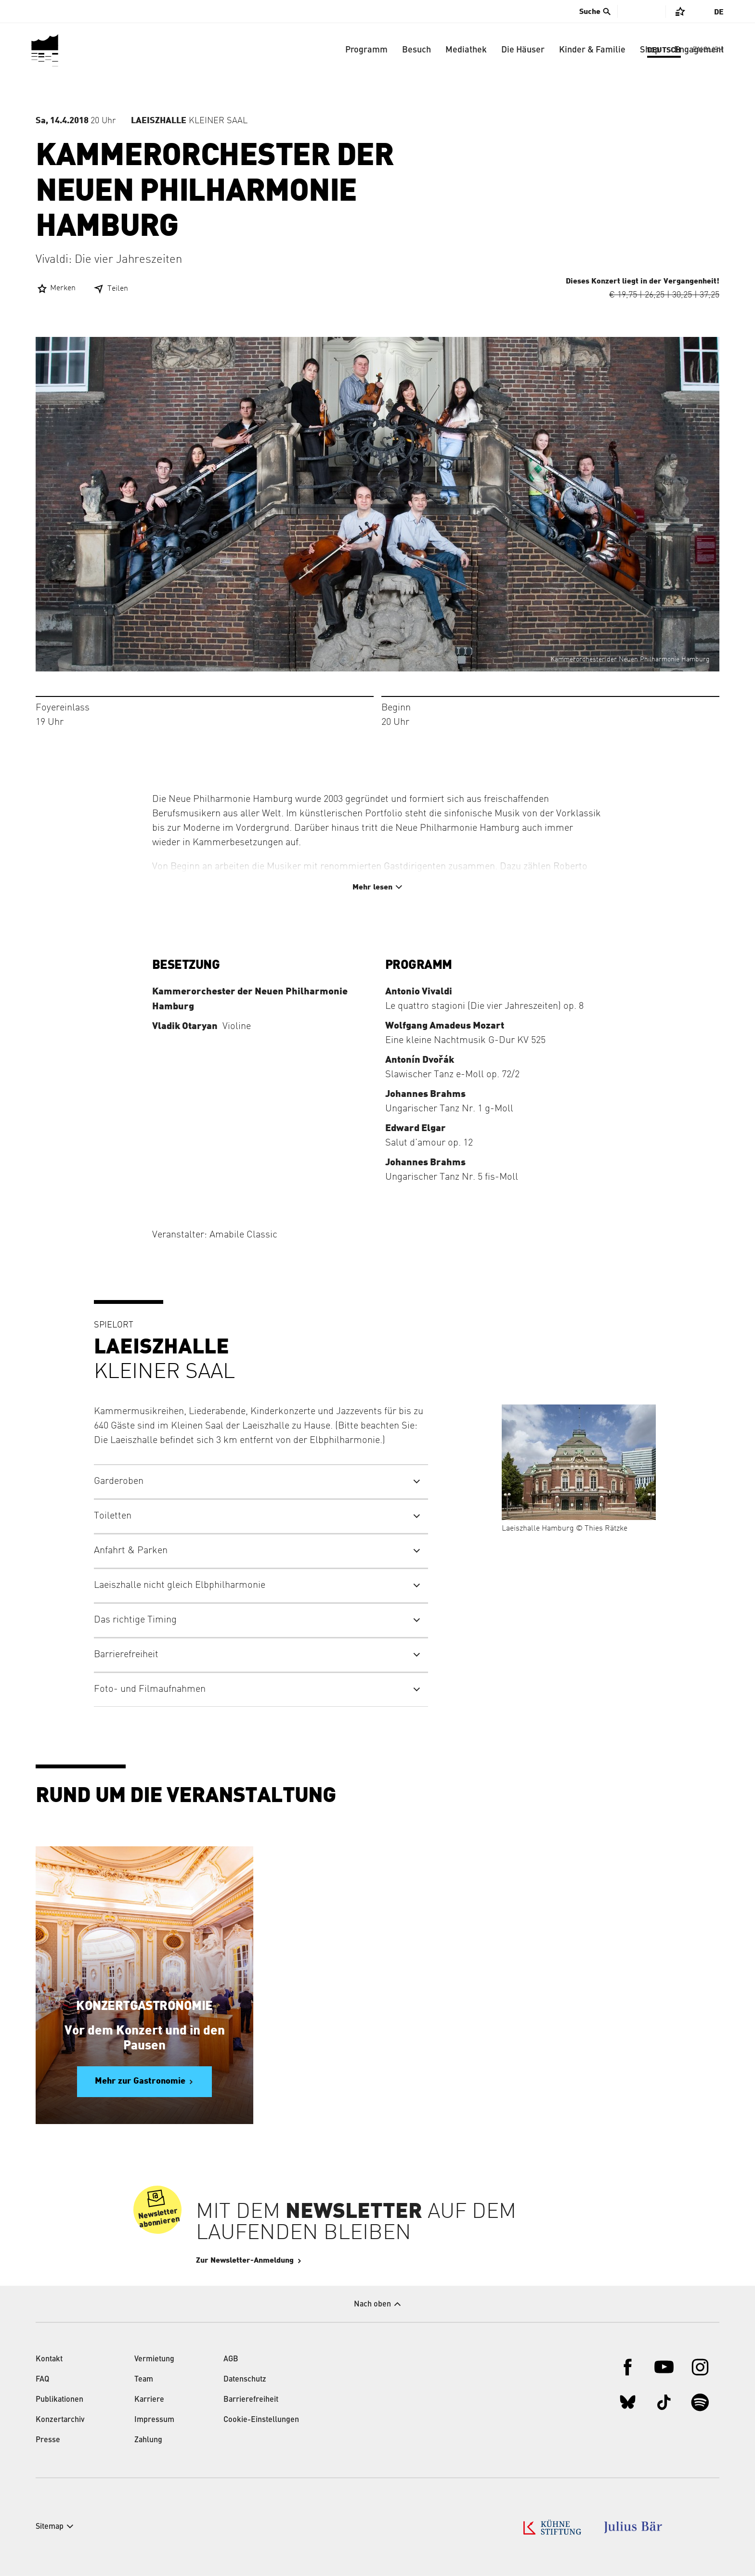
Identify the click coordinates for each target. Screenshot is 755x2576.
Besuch (416, 50)
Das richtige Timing (135, 1620)
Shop (650, 50)
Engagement (699, 50)
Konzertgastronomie (144, 2006)
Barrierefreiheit (126, 1655)
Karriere (149, 2400)
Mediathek (466, 50)
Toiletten (112, 1516)
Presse (48, 2440)
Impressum (154, 2420)
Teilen (117, 289)
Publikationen (59, 2400)
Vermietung (154, 2359)
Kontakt (49, 2359)
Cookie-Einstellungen (261, 2420)
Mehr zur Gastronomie (140, 2081)
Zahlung (148, 2440)
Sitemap (50, 2527)
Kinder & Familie (592, 50)
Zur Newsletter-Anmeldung (274, 2260)
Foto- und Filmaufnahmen (150, 1689)
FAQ (42, 2379)
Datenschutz (244, 2379)
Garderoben (118, 1481)
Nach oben (372, 2304)
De (719, 12)
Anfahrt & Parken (131, 1551)
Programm (366, 50)
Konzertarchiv (60, 2420)
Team (143, 2379)
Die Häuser (523, 50)
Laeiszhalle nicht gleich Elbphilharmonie (179, 1585)
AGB (230, 2359)
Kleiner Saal (189, 120)
